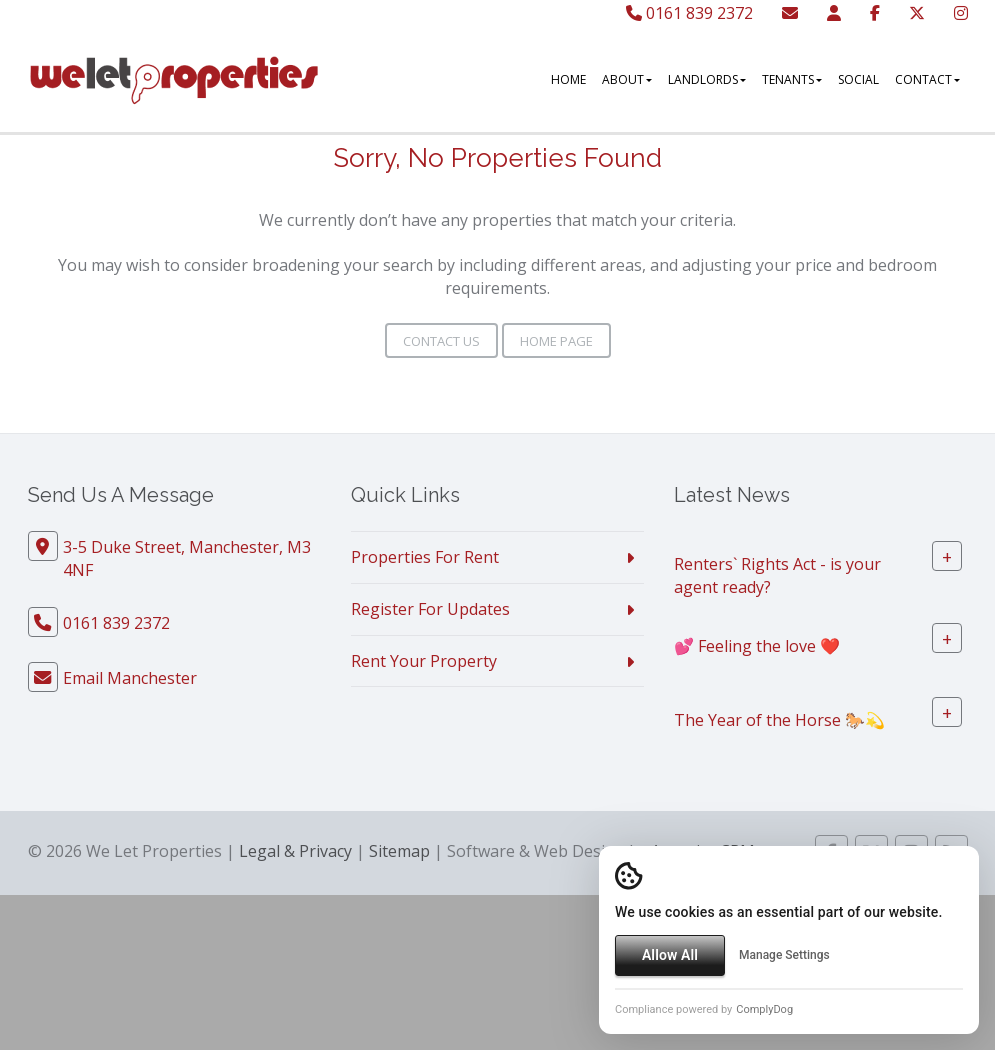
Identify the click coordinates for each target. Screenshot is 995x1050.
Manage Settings (784, 955)
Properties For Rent (425, 557)
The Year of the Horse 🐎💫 (779, 719)
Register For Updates (430, 609)
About (627, 79)
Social (858, 79)
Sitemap (399, 851)
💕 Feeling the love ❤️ (757, 645)
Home (568, 79)
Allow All (670, 955)
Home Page (548, 341)
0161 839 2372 (689, 13)
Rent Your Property (424, 661)
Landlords (707, 79)
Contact (927, 79)
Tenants (792, 79)
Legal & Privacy (295, 851)
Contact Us (433, 341)
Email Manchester (130, 678)
